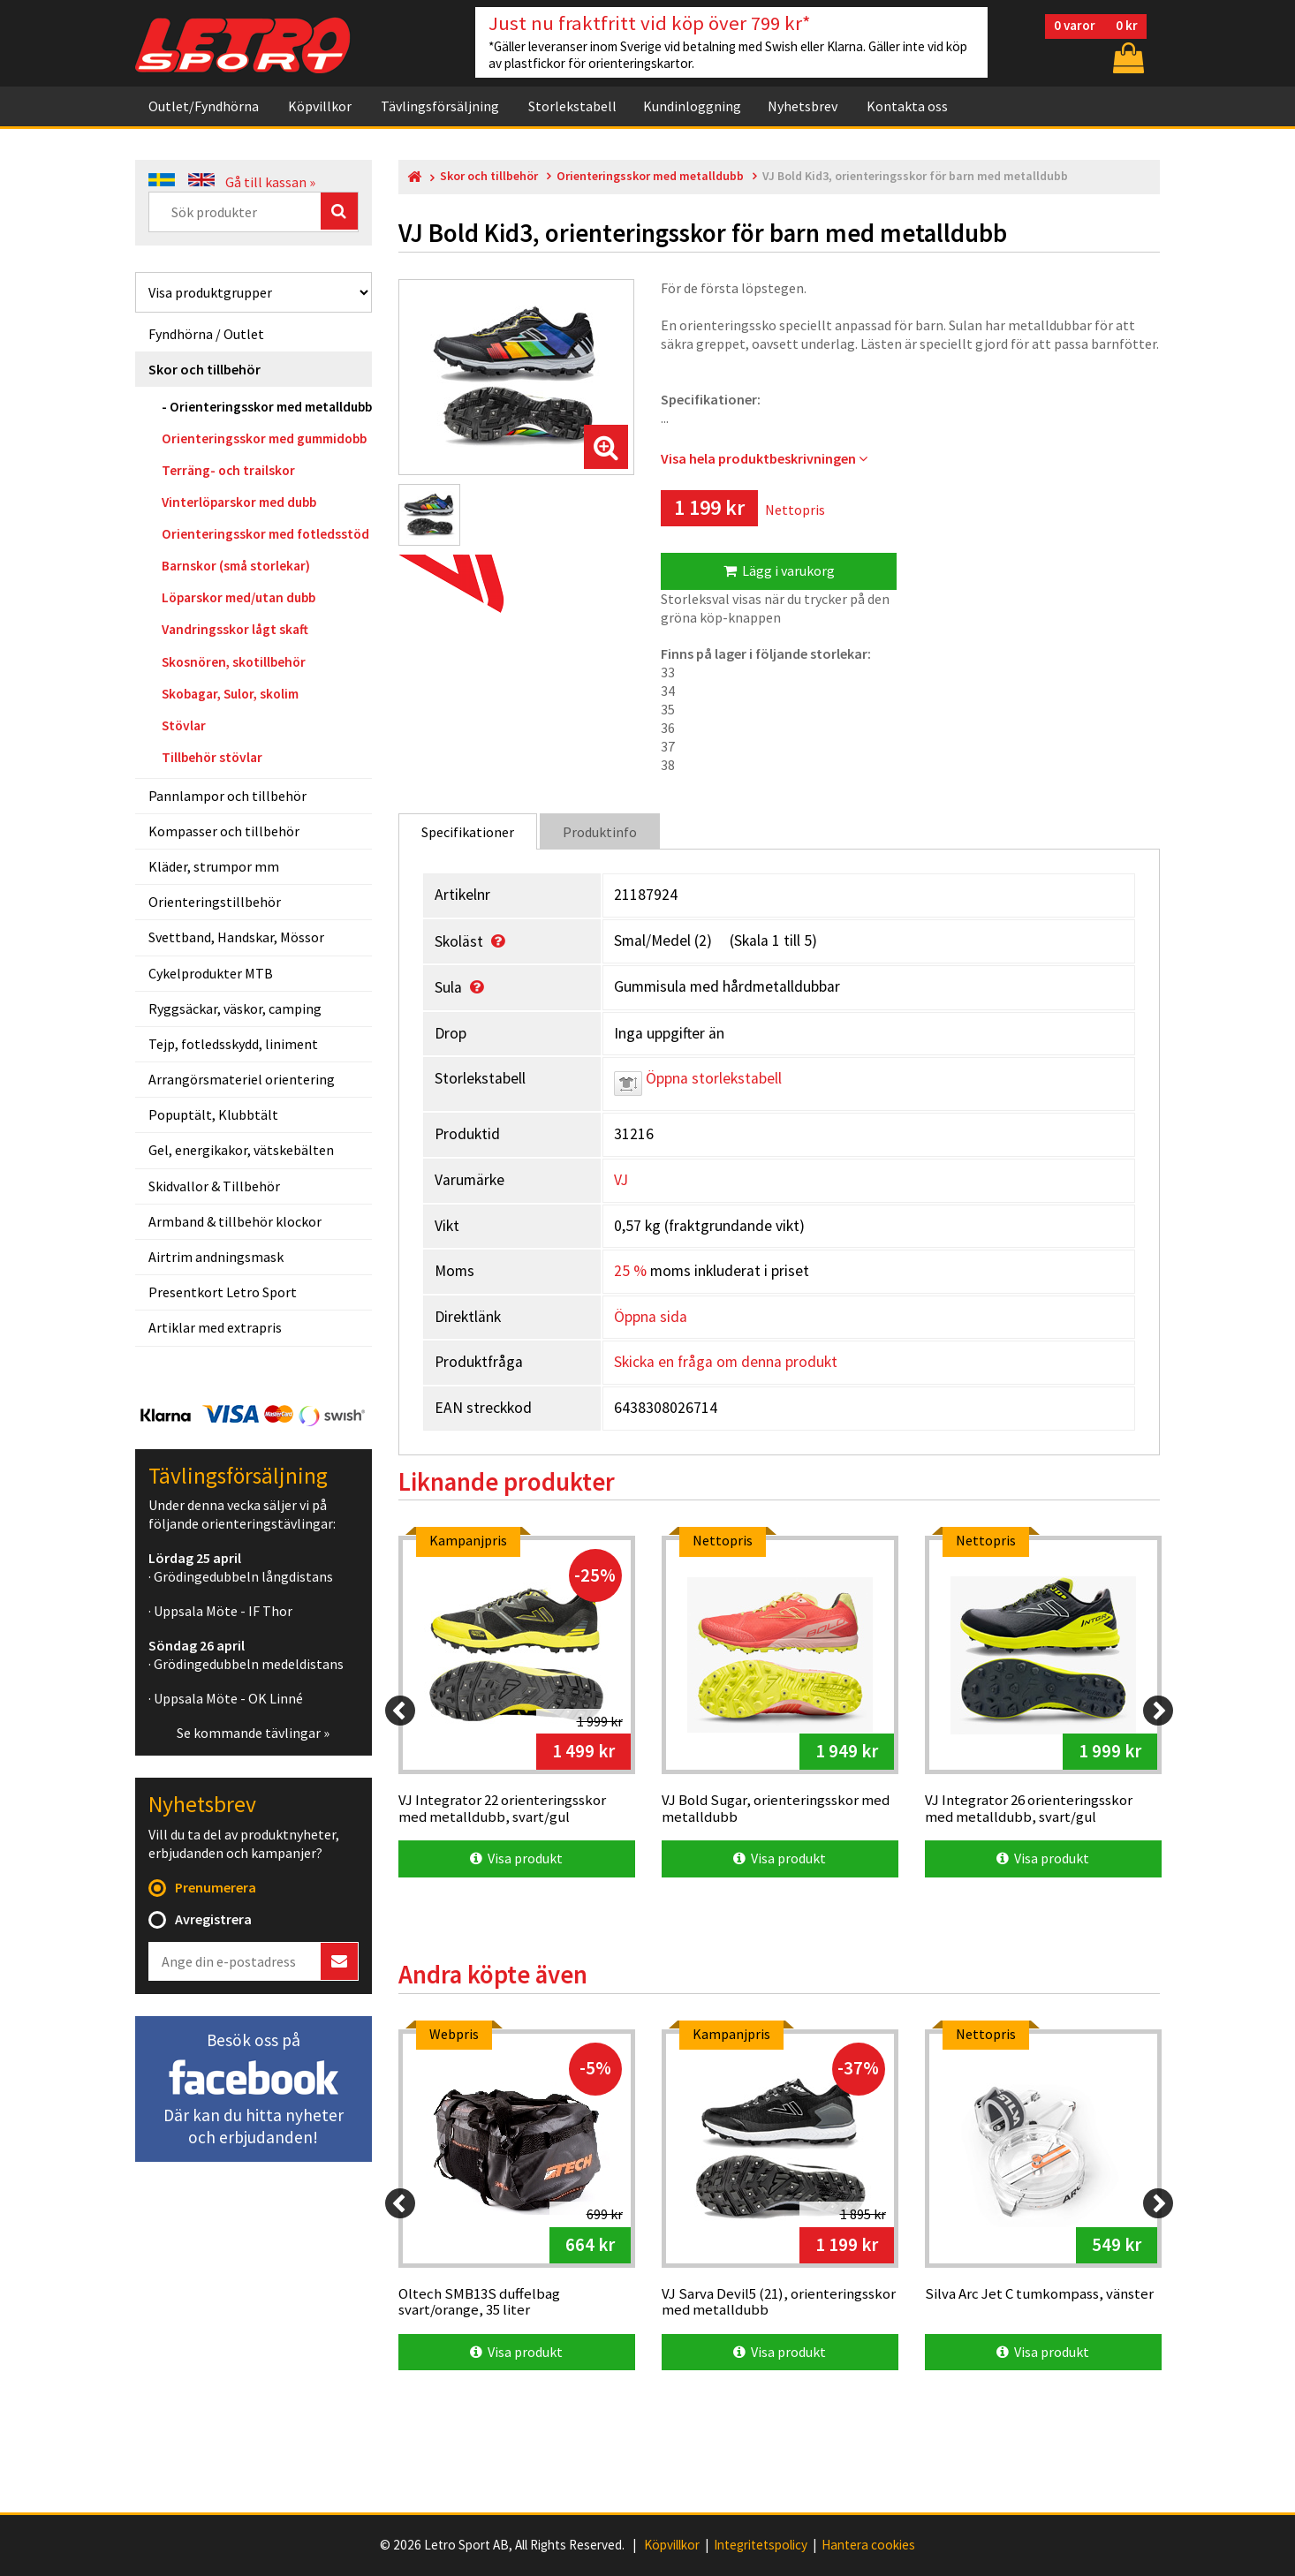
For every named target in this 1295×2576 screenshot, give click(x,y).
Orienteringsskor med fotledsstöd (265, 533)
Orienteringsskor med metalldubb (271, 406)
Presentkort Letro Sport (222, 1292)
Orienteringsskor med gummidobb (264, 438)
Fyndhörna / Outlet (206, 334)
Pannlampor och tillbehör (227, 796)
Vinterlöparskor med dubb (239, 502)
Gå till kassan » (270, 182)
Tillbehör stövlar (212, 757)
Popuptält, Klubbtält (213, 1114)
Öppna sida (650, 1316)
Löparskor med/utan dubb (238, 597)
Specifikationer (467, 832)
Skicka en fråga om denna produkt (725, 1361)
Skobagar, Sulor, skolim (230, 693)
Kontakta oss (907, 106)
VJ (621, 1180)
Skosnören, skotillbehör (234, 661)
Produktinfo (600, 832)
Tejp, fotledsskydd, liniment (233, 1044)
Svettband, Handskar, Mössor (236, 937)
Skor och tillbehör (204, 369)
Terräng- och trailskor (228, 470)
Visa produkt (516, 1858)
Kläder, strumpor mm (213, 866)
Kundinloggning (692, 106)
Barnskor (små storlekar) (236, 565)
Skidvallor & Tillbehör (214, 1186)
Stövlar (184, 725)
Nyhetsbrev (802, 106)
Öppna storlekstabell (698, 1078)
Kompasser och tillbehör (223, 831)
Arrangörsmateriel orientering (241, 1079)
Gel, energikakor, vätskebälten (241, 1150)
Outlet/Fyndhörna (203, 106)
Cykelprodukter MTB (210, 973)
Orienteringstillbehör (214, 901)
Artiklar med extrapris (215, 1327)
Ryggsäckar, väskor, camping (235, 1008)
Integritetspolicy (760, 2545)
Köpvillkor (320, 106)
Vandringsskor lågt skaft (235, 629)
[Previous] (400, 1711)
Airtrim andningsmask (216, 1256)
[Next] (1158, 1711)
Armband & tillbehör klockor (235, 1221)
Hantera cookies (868, 2545)
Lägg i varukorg (779, 570)
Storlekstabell (572, 106)
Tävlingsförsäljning (440, 106)
